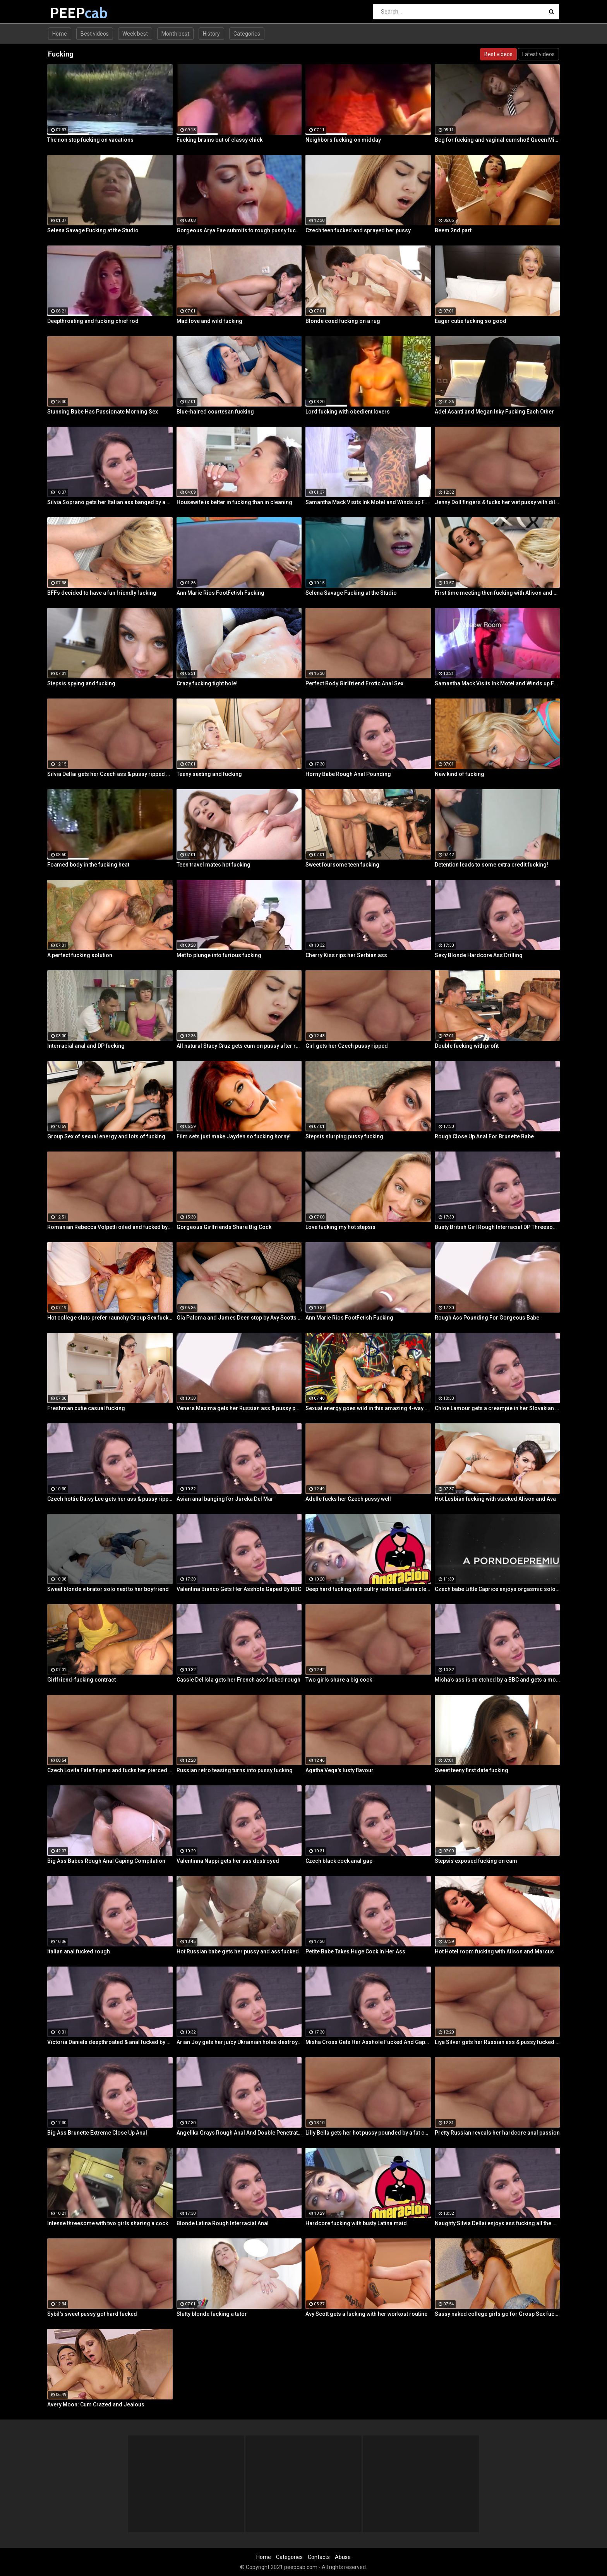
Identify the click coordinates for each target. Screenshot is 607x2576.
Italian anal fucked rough (78, 1951)
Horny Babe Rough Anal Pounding (348, 774)
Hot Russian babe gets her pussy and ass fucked (238, 1951)
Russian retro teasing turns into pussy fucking (235, 1770)
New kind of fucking (459, 774)
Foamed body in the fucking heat (88, 865)
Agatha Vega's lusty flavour (339, 1770)
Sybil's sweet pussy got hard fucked (92, 2314)
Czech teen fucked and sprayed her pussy (358, 230)
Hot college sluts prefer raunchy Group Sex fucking (110, 1318)
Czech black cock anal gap (338, 1861)
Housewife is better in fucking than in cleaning (234, 502)
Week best (135, 34)
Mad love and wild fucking (209, 321)
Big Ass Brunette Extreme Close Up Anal (97, 2133)
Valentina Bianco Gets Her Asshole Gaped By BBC (239, 1589)
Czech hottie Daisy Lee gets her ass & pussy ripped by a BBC (110, 1499)
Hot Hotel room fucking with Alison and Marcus (494, 1951)
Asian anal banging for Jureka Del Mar (225, 1499)
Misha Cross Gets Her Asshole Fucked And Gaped (368, 2042)
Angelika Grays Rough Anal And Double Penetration (239, 2133)
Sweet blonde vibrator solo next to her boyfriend (108, 1589)
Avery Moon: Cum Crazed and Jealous (95, 2404)
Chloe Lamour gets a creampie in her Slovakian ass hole (497, 1408)
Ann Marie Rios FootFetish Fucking (220, 593)
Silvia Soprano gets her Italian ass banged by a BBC (110, 502)
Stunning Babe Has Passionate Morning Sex (102, 411)
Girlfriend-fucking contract (81, 1680)
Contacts (319, 2557)
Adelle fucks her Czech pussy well (348, 1499)
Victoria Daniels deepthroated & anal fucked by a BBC (110, 2042)
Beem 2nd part (453, 230)
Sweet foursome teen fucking (342, 865)
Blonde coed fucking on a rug (342, 321)
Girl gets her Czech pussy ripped (346, 1046)
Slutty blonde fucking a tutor (212, 2314)
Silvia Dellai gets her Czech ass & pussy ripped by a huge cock (110, 774)
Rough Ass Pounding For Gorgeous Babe (487, 1318)
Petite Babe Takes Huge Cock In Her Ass (355, 1951)
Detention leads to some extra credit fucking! (491, 865)
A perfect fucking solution (79, 955)
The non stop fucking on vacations (90, 140)
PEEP (70, 13)
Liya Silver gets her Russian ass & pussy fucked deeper (497, 2042)
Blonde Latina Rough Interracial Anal (223, 2223)
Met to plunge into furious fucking (219, 955)
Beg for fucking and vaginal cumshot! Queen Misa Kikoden (497, 140)
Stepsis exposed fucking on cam (476, 1861)
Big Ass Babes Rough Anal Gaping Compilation (106, 1861)
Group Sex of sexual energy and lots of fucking (106, 1136)
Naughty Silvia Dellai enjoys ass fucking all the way (497, 2223)
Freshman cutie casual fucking (86, 1408)
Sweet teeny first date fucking (471, 1770)
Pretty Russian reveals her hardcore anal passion (497, 2133)
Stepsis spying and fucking (81, 683)
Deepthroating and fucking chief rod (93, 321)
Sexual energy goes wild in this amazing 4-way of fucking (368, 1408)
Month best (175, 34)
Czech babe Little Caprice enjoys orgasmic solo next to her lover (497, 1589)
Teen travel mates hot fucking (213, 865)
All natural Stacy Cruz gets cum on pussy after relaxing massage (239, 1046)
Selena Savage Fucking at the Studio (93, 230)
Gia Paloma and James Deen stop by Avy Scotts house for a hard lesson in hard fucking (239, 1318)
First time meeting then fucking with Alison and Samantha (497, 593)
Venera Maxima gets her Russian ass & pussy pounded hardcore (239, 1408)
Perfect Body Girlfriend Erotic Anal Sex (354, 683)
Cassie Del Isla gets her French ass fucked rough (238, 1680)
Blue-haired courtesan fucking (215, 411)
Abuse (343, 2557)
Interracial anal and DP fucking (86, 1046)
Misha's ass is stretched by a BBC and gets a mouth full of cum (497, 1680)
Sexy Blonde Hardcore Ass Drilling (479, 955)
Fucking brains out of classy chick (219, 140)
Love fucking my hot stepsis (340, 1227)
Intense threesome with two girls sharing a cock (107, 2223)
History (211, 34)
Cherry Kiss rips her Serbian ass (346, 955)
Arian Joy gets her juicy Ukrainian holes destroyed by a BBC (239, 2042)
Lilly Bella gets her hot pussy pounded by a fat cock (368, 2133)
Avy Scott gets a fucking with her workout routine (366, 2314)
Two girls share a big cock (338, 1680)
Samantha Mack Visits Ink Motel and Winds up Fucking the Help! (368, 502)
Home (59, 34)
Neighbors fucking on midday (343, 140)
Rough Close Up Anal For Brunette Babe (484, 1136)
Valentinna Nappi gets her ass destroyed (228, 1861)
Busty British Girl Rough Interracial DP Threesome (497, 1227)
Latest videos (538, 54)
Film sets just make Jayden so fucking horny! (234, 1136)
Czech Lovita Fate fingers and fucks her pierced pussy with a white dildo (110, 1770)
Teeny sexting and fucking (209, 774)
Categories (246, 34)
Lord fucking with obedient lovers (347, 411)
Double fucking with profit (467, 1046)
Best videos (95, 34)
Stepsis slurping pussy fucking (344, 1136)
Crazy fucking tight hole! (207, 683)
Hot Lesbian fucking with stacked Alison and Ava (495, 1499)
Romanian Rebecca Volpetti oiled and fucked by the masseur (110, 1227)
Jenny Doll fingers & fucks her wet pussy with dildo (497, 502)
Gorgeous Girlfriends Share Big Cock (224, 1227)
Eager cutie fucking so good (470, 321)
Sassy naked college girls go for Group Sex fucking (497, 2314)
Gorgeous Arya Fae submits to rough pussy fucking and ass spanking (239, 230)
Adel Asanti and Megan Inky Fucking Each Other (494, 411)
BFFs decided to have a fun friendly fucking (101, 593)
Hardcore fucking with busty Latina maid (356, 2223)
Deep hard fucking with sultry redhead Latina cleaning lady (368, 1589)
